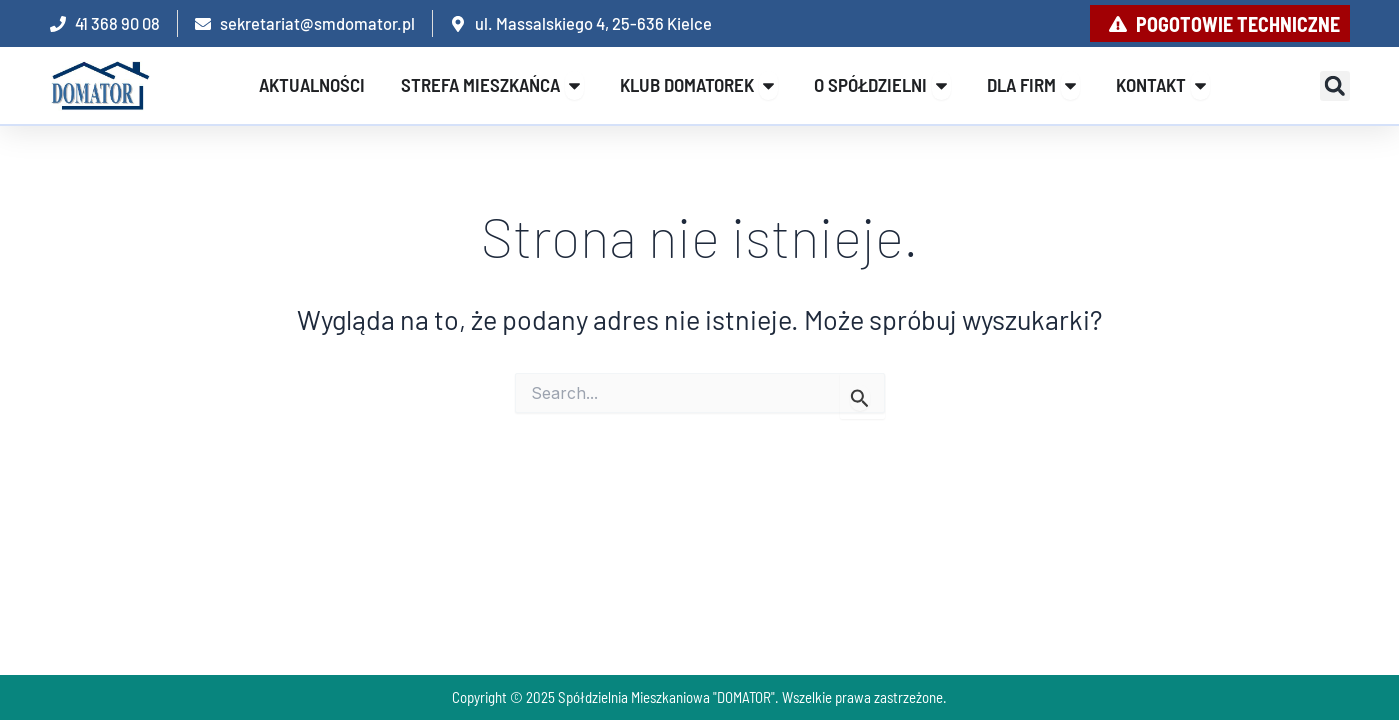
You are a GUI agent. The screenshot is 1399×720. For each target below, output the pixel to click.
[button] (1335, 86)
